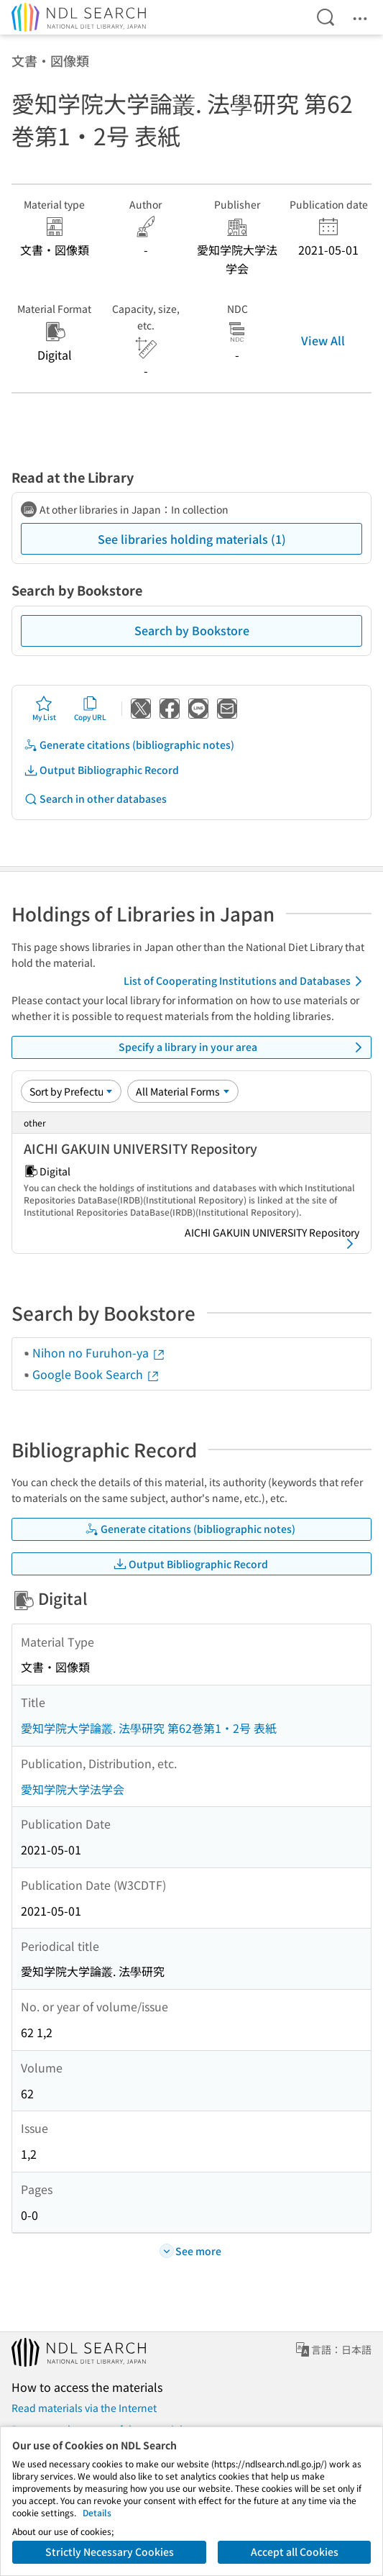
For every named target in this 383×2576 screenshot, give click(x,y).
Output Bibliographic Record (101, 770)
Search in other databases (95, 798)
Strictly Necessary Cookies (109, 2551)
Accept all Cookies (294, 2551)
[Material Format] (183, 1091)
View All (323, 340)
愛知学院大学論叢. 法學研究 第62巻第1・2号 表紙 (149, 1728)
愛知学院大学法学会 (72, 1789)
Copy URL (90, 708)
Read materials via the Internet (84, 2407)
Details (97, 2512)
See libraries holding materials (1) (192, 538)
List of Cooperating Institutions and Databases (245, 981)
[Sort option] (71, 1091)
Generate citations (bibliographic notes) (129, 744)
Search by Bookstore (191, 630)
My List (44, 708)
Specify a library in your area (243, 1047)
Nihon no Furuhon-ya (99, 1352)
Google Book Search (96, 1374)
